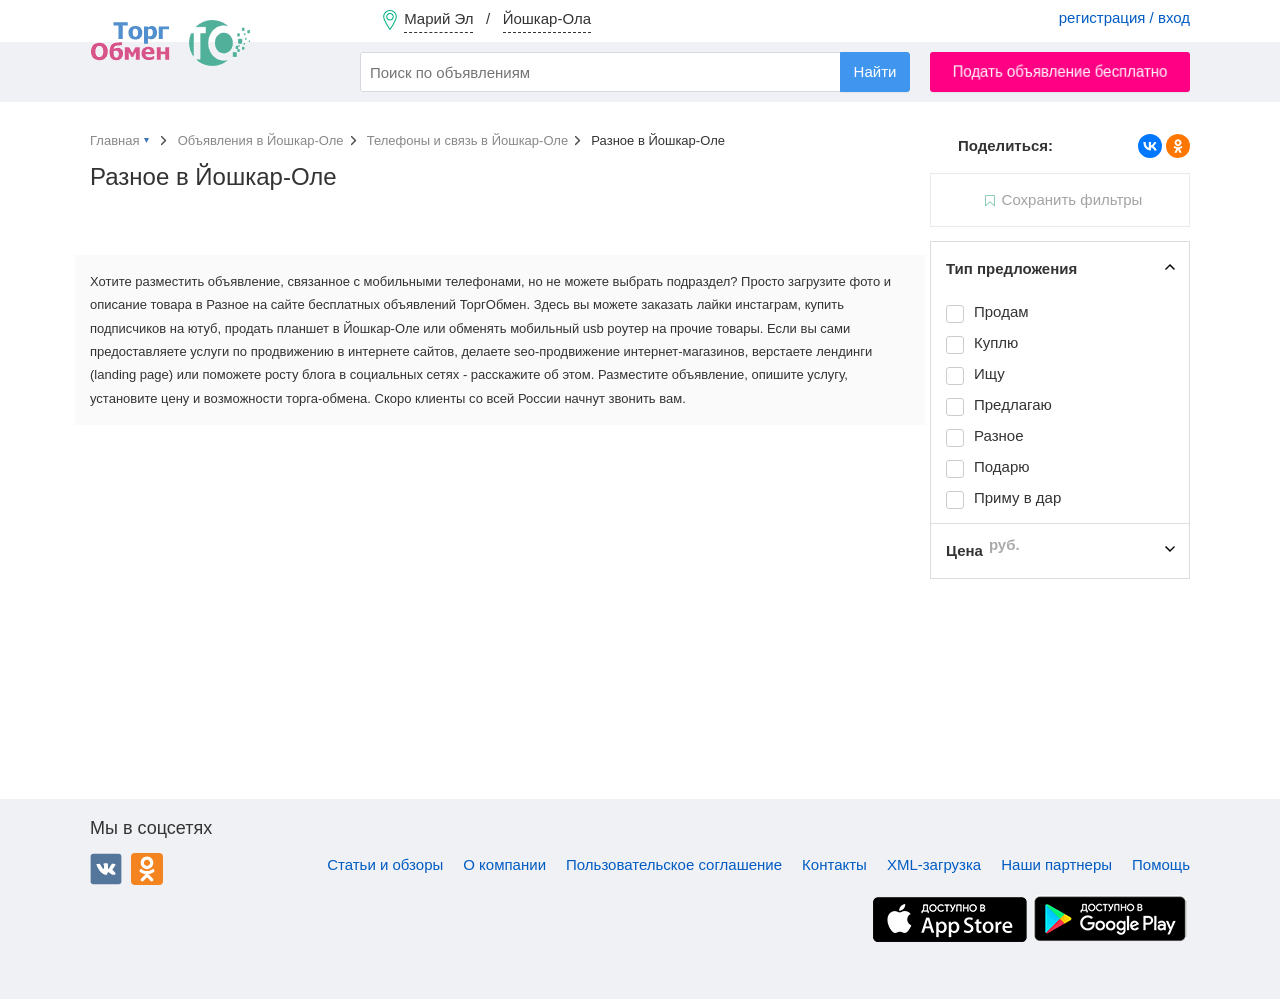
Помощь (1161, 864)
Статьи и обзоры (385, 864)
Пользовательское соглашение (674, 864)
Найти (875, 71)
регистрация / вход (1124, 17)
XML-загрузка (934, 864)
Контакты (834, 864)
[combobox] (635, 72)
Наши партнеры (1056, 864)
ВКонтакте (106, 869)
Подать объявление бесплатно (1060, 71)
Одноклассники (147, 869)
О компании (504, 864)
